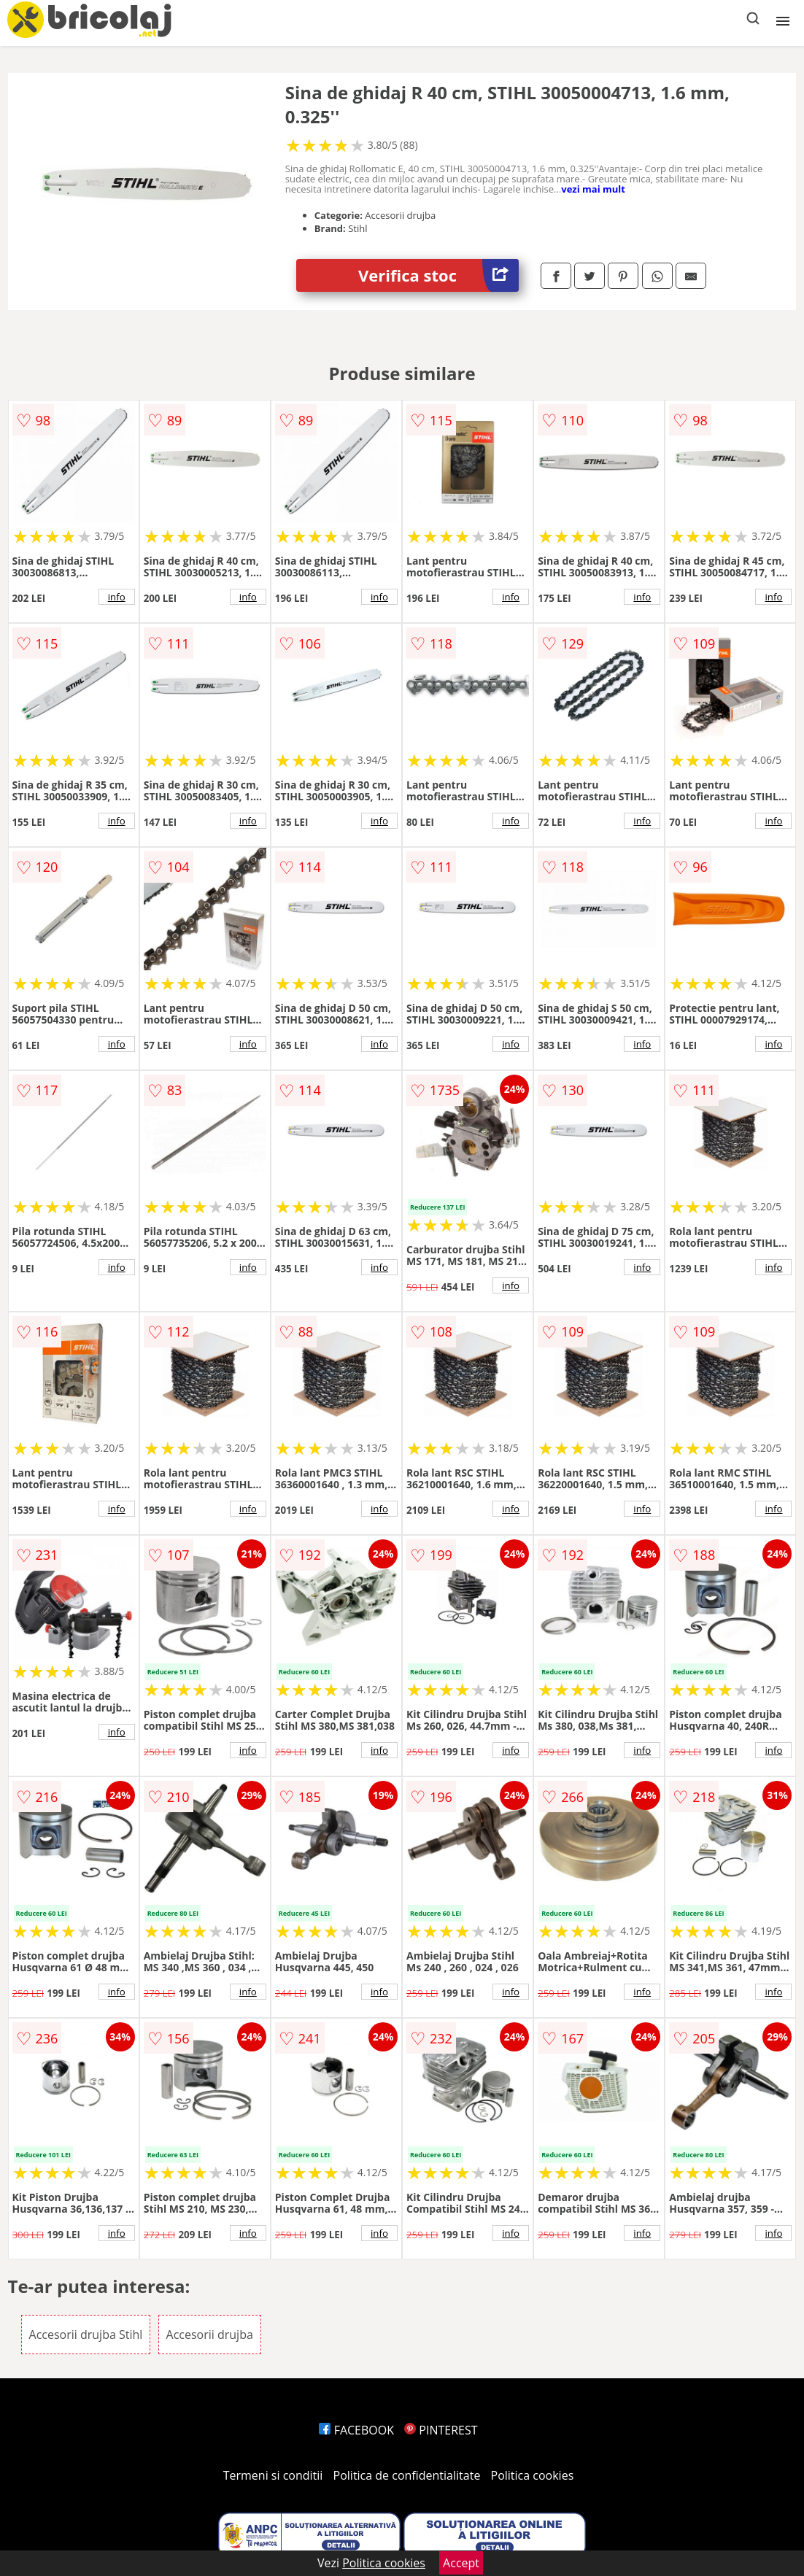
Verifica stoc (438, 275)
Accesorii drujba (209, 2334)
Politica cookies (532, 2475)
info (116, 596)
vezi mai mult (593, 189)
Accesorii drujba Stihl (86, 2334)
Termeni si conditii (273, 2475)
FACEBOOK (356, 2430)
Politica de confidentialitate (407, 2475)
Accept (461, 2563)
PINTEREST (440, 2430)
